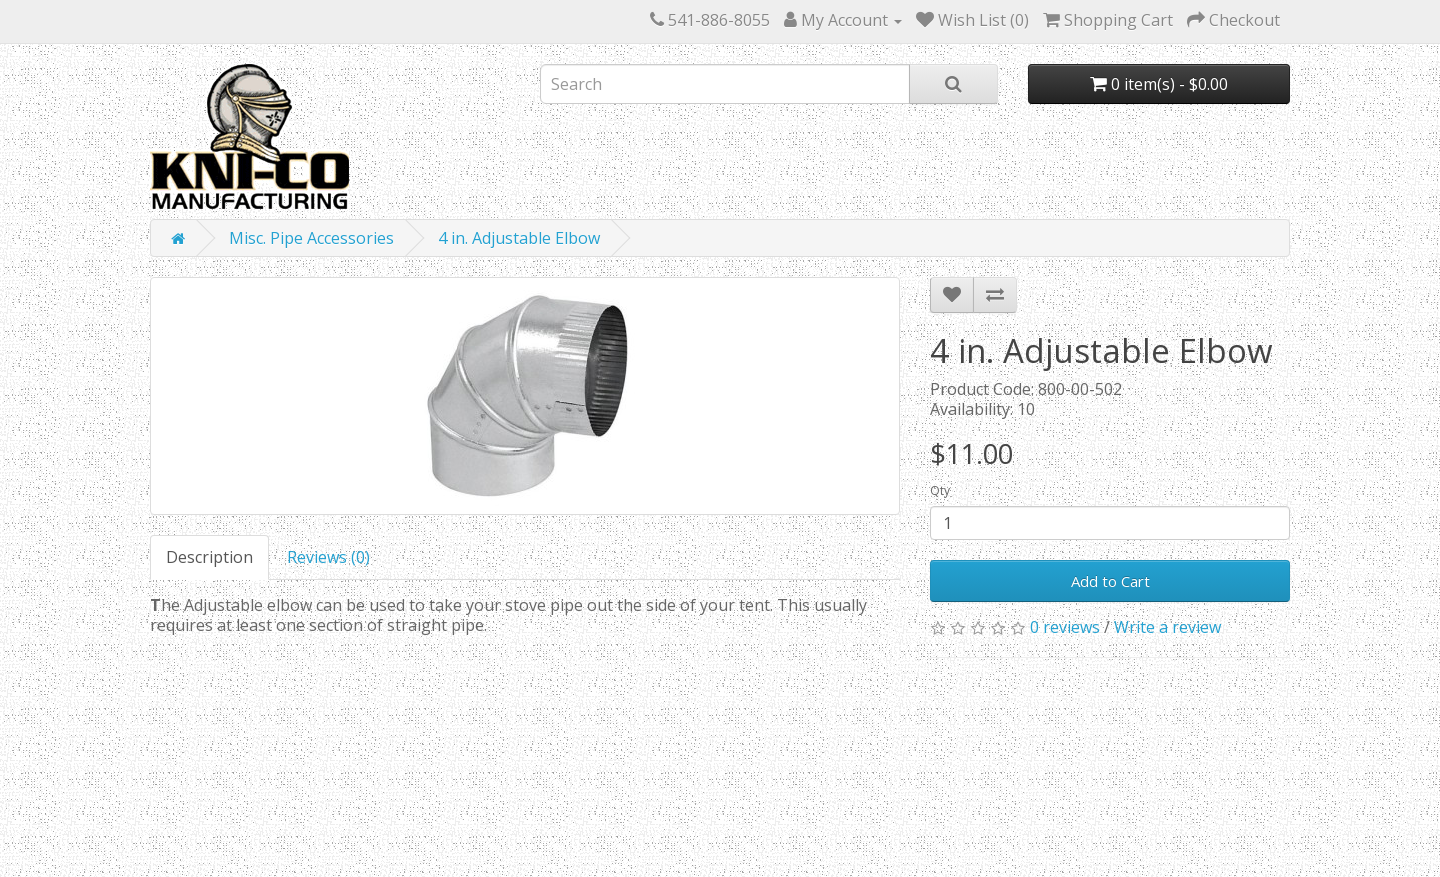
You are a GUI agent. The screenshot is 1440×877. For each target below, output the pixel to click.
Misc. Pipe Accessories (311, 238)
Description (209, 557)
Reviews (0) (328, 557)
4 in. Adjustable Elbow (519, 238)
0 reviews (1065, 627)
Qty (940, 490)
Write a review (1167, 627)
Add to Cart (1110, 581)
